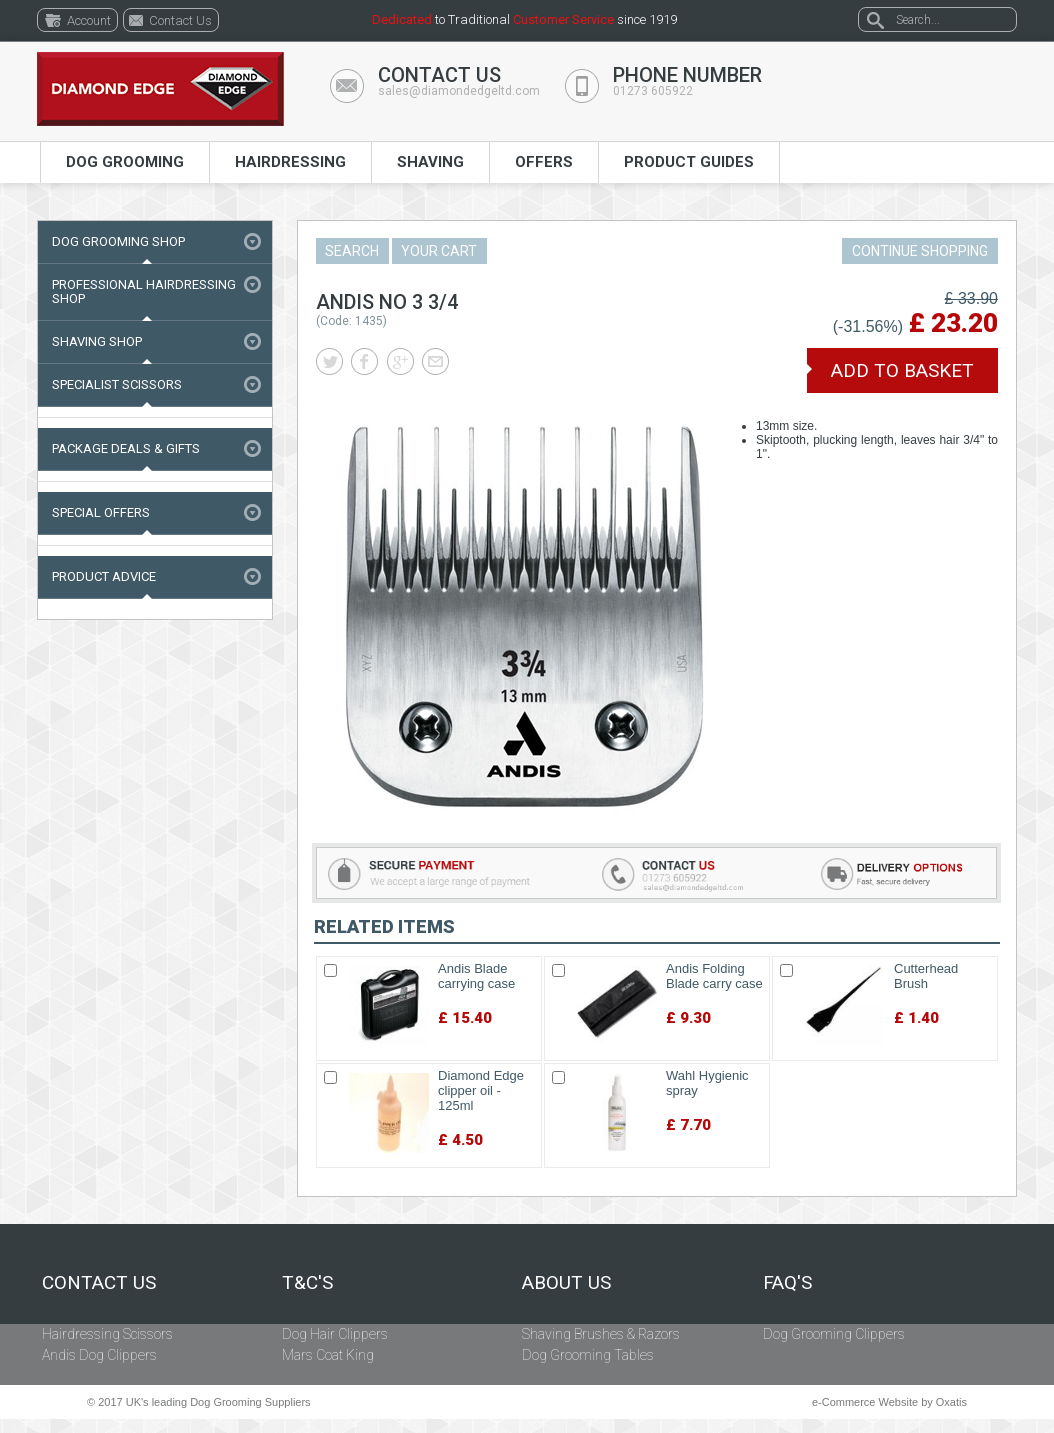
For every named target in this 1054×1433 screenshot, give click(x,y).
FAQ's (787, 1283)
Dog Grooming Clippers (834, 1334)
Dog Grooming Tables (588, 1355)
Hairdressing (290, 162)
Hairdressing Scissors (107, 1334)
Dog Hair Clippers (335, 1334)
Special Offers (101, 512)
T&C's (307, 1283)
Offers (544, 162)
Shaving (430, 162)
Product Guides (689, 162)
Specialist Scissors (117, 384)
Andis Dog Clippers (99, 1355)
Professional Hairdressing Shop (144, 291)
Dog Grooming (125, 162)
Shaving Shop (97, 341)
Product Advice (104, 576)
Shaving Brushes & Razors (601, 1334)
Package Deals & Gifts (126, 448)
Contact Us (99, 1283)
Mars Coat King (328, 1355)
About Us (566, 1283)
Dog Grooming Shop (118, 241)
